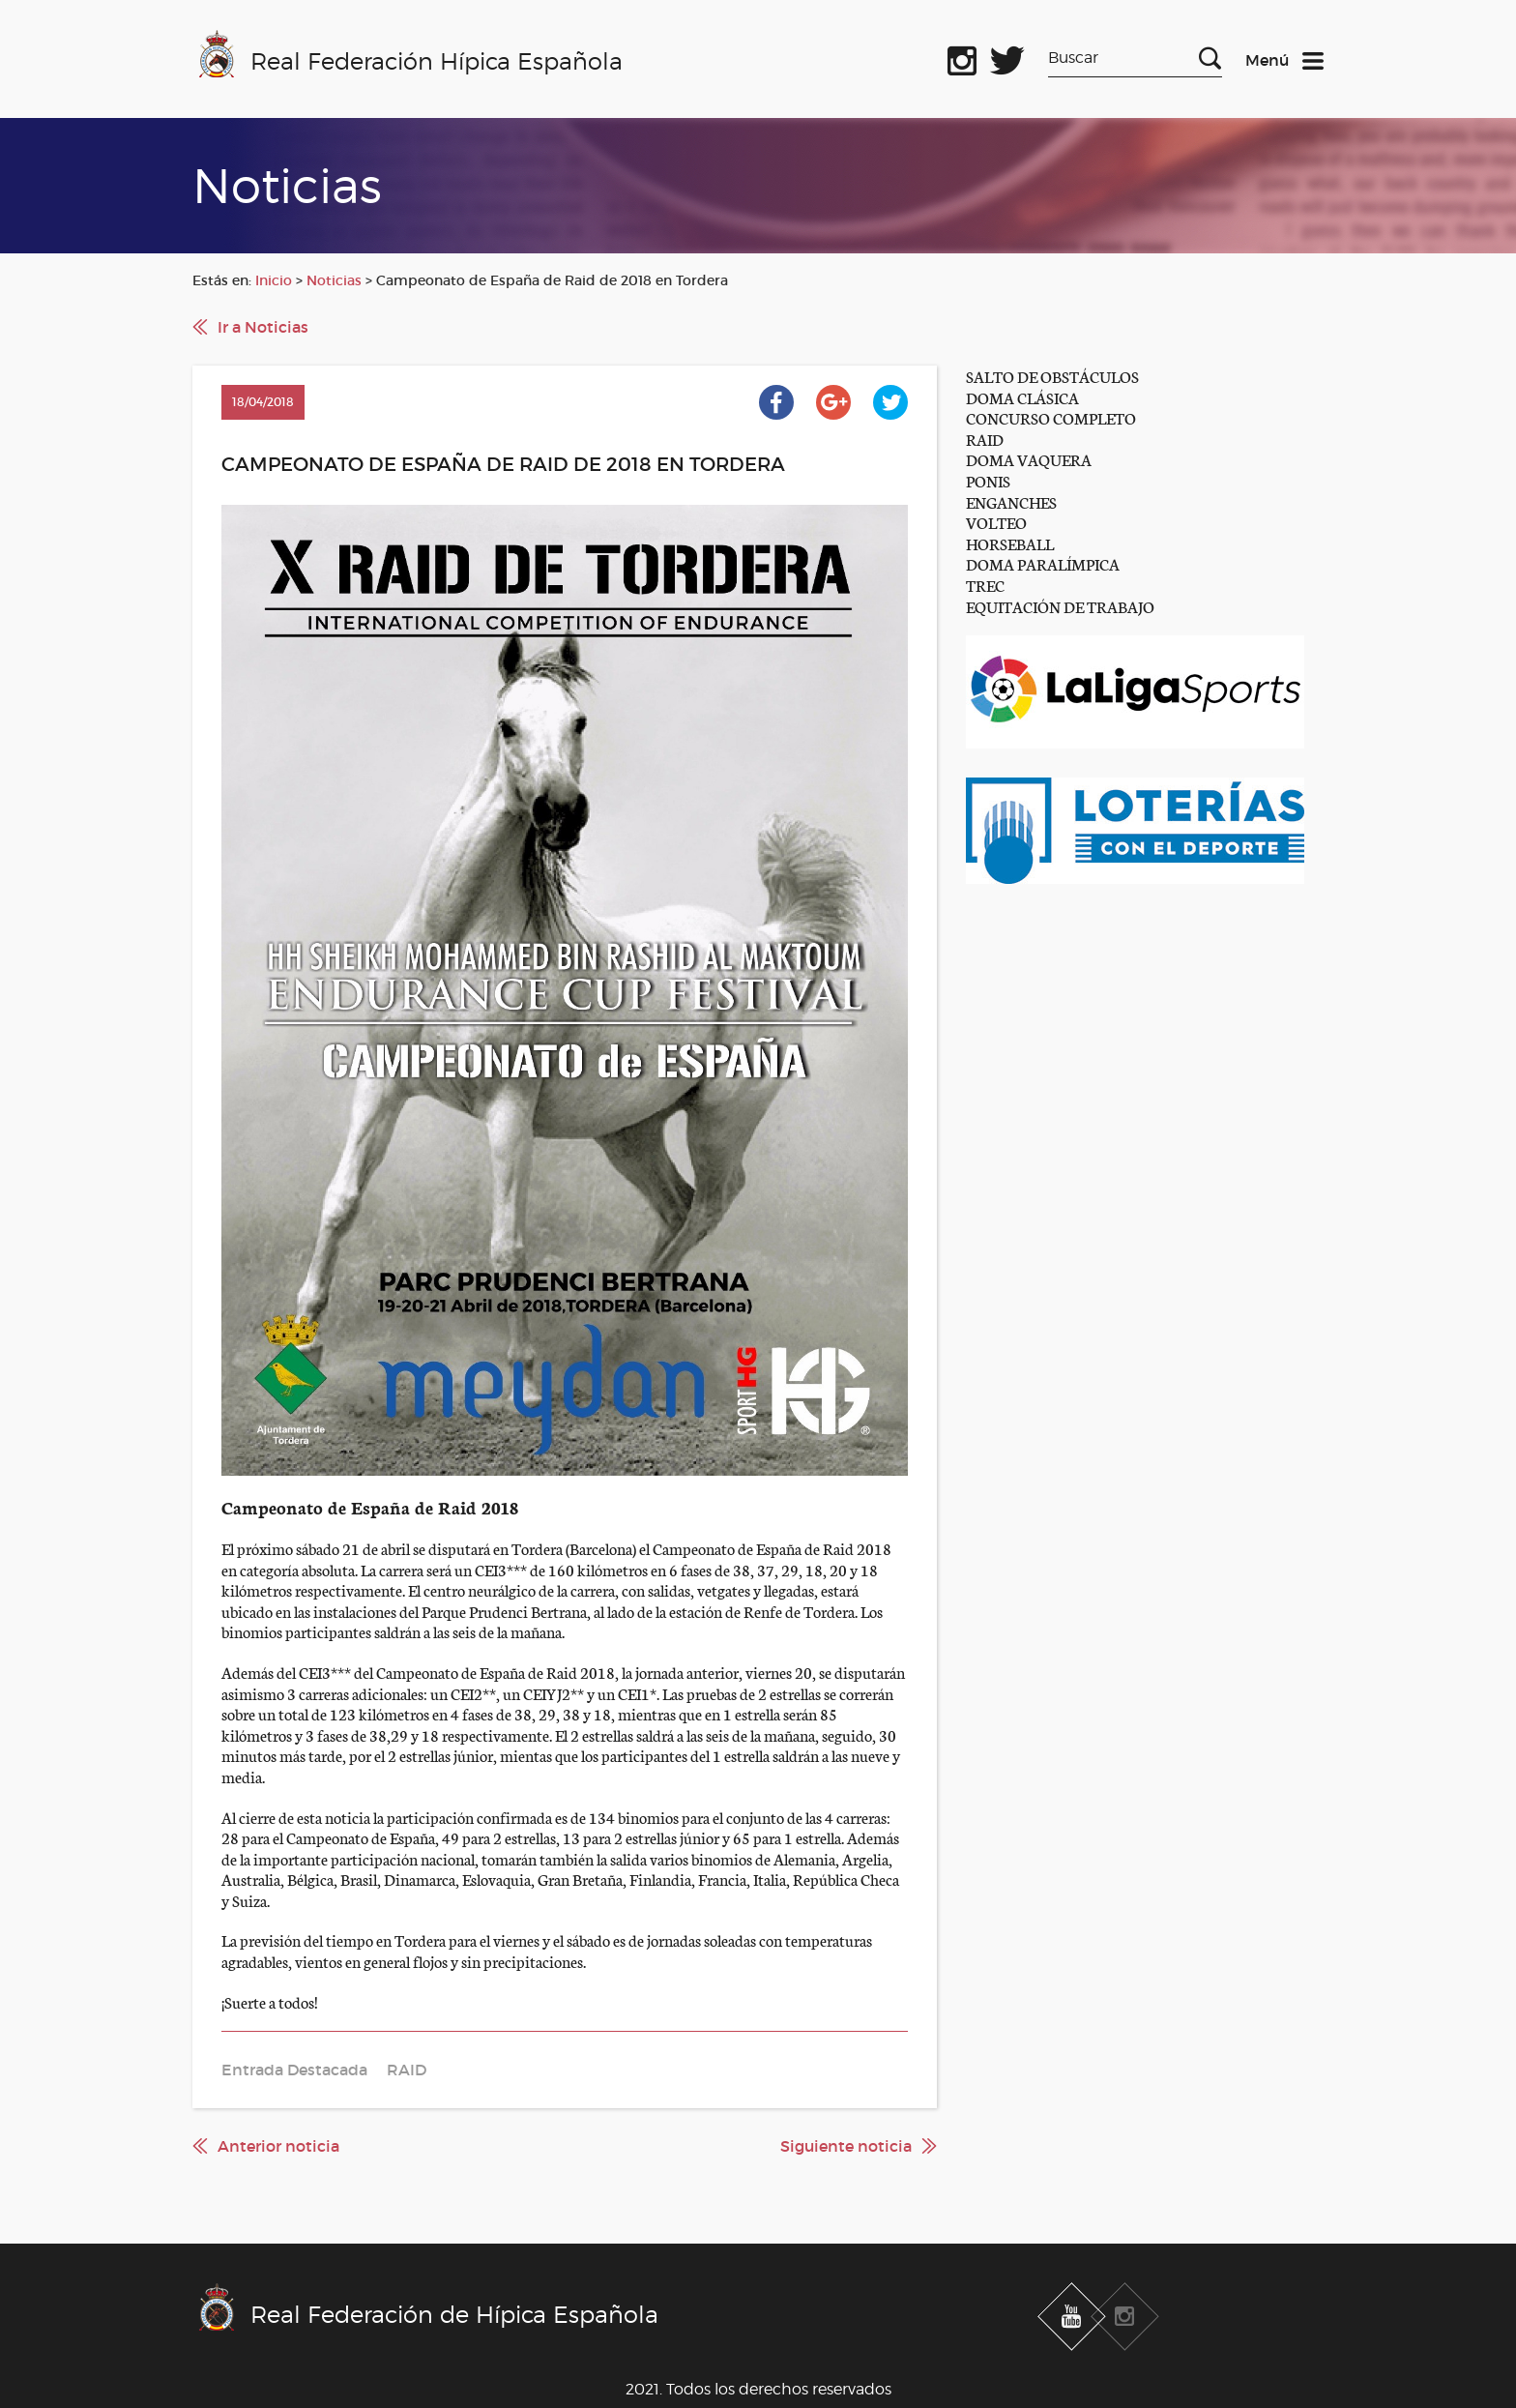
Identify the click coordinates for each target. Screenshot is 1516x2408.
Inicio (273, 280)
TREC (985, 584)
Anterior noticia (278, 2146)
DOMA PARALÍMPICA (1043, 563)
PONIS (988, 480)
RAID (985, 438)
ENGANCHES (1011, 501)
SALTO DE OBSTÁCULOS (1052, 376)
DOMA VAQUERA (1029, 459)
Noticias (334, 280)
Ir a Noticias (263, 327)
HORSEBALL (1010, 543)
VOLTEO (996, 522)
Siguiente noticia (846, 2146)
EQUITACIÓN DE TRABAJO (1060, 606)
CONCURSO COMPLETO (1051, 417)
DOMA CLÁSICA (1022, 397)
